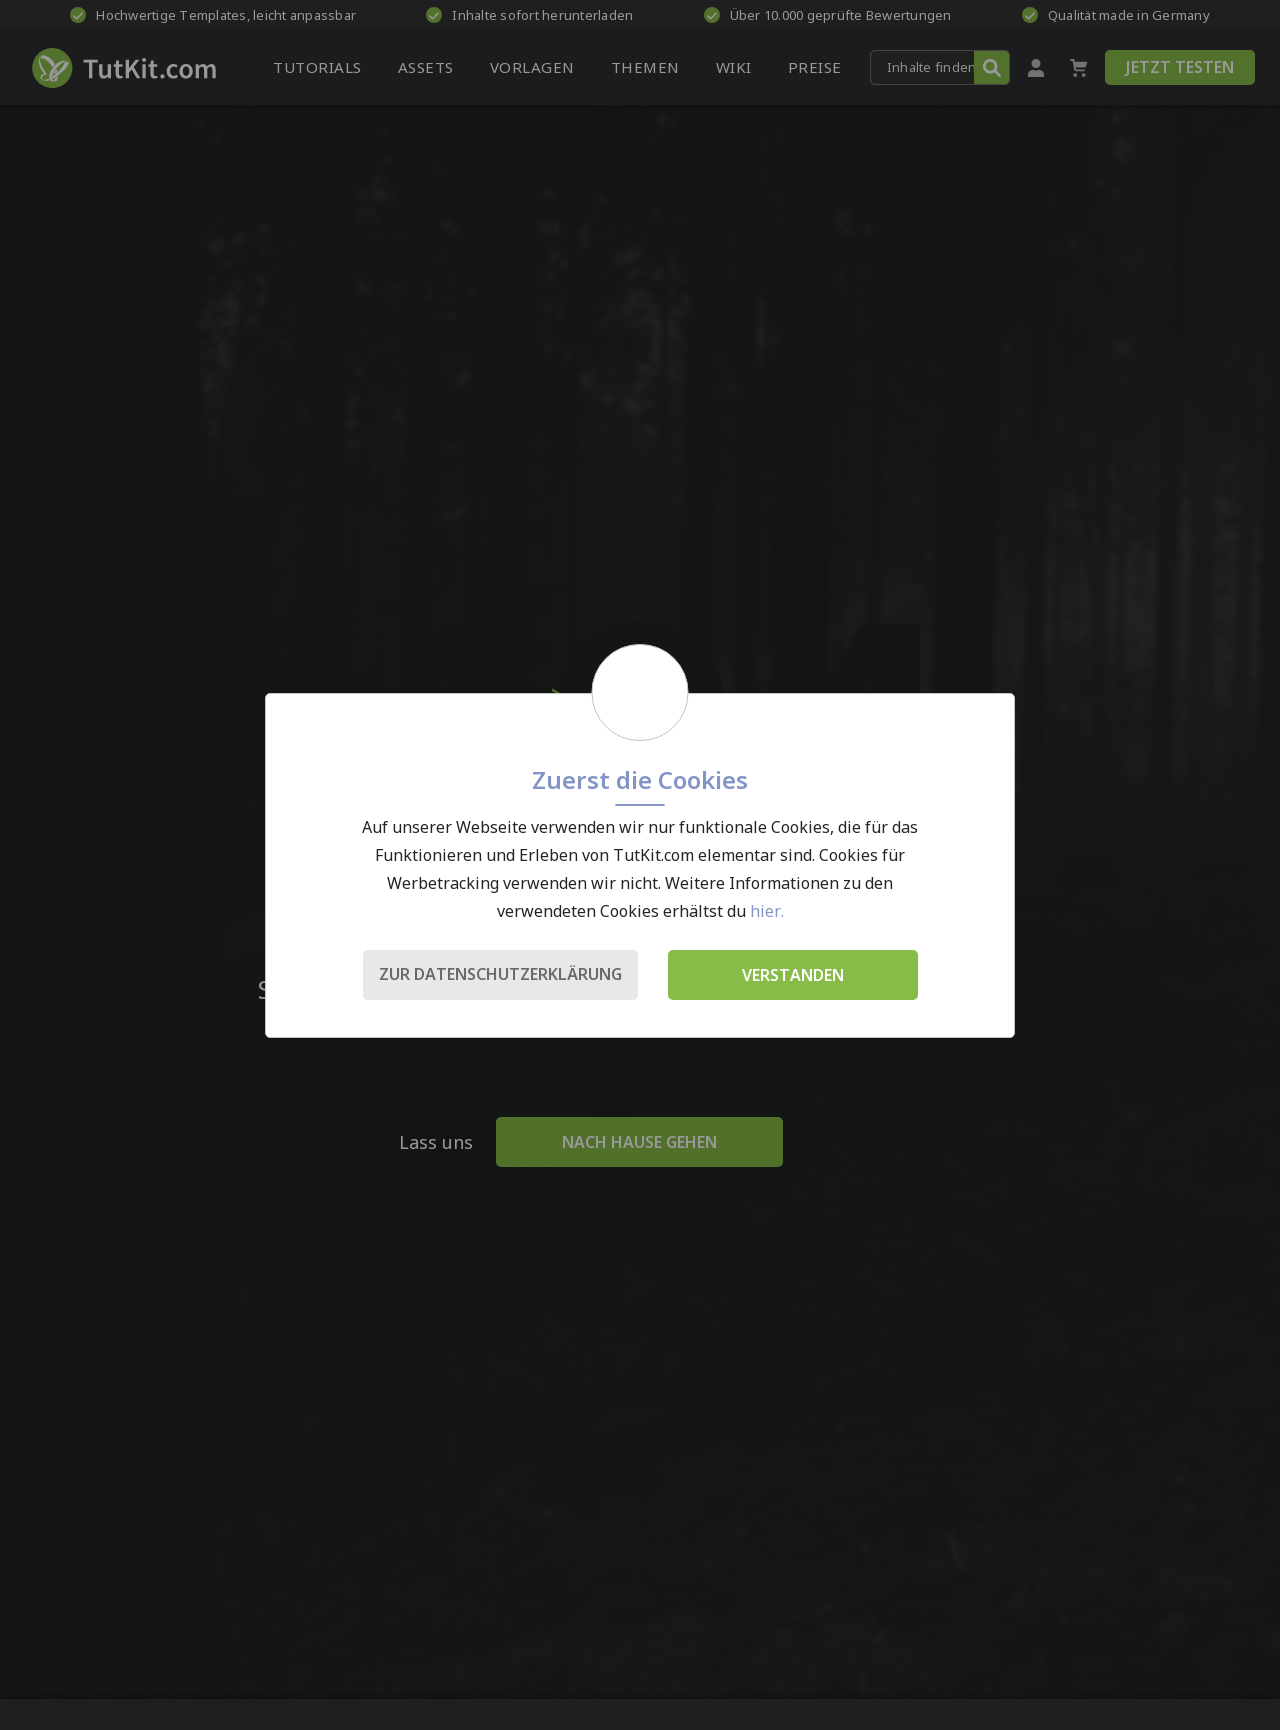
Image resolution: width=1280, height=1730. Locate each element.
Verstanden (793, 975)
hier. (767, 911)
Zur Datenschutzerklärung (500, 974)
